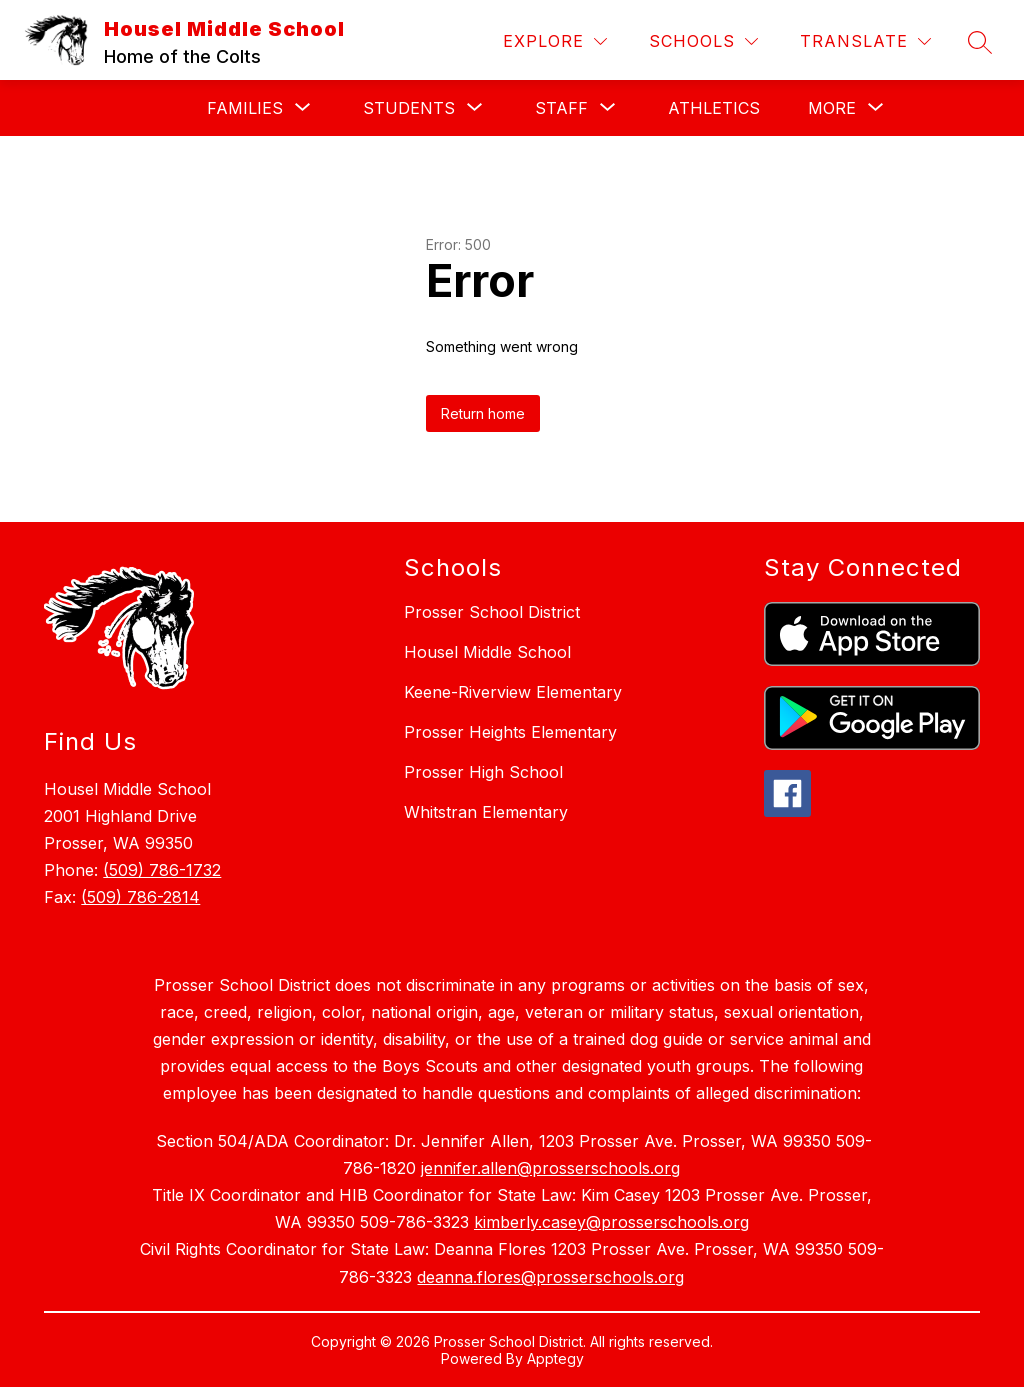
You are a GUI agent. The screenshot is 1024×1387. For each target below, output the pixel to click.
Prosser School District (492, 612)
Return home (483, 413)
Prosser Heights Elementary (510, 732)
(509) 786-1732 (162, 870)
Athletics (714, 108)
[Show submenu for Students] (409, 108)
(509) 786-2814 (140, 897)
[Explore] (555, 41)
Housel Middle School (487, 652)
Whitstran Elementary (486, 812)
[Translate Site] (865, 41)
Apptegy (555, 1358)
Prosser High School (483, 772)
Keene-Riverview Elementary (513, 692)
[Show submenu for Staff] (561, 108)
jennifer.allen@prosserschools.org (550, 1168)
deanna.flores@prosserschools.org (550, 1277)
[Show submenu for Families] (245, 108)
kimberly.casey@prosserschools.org (611, 1222)
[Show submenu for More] (832, 108)
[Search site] (980, 42)
